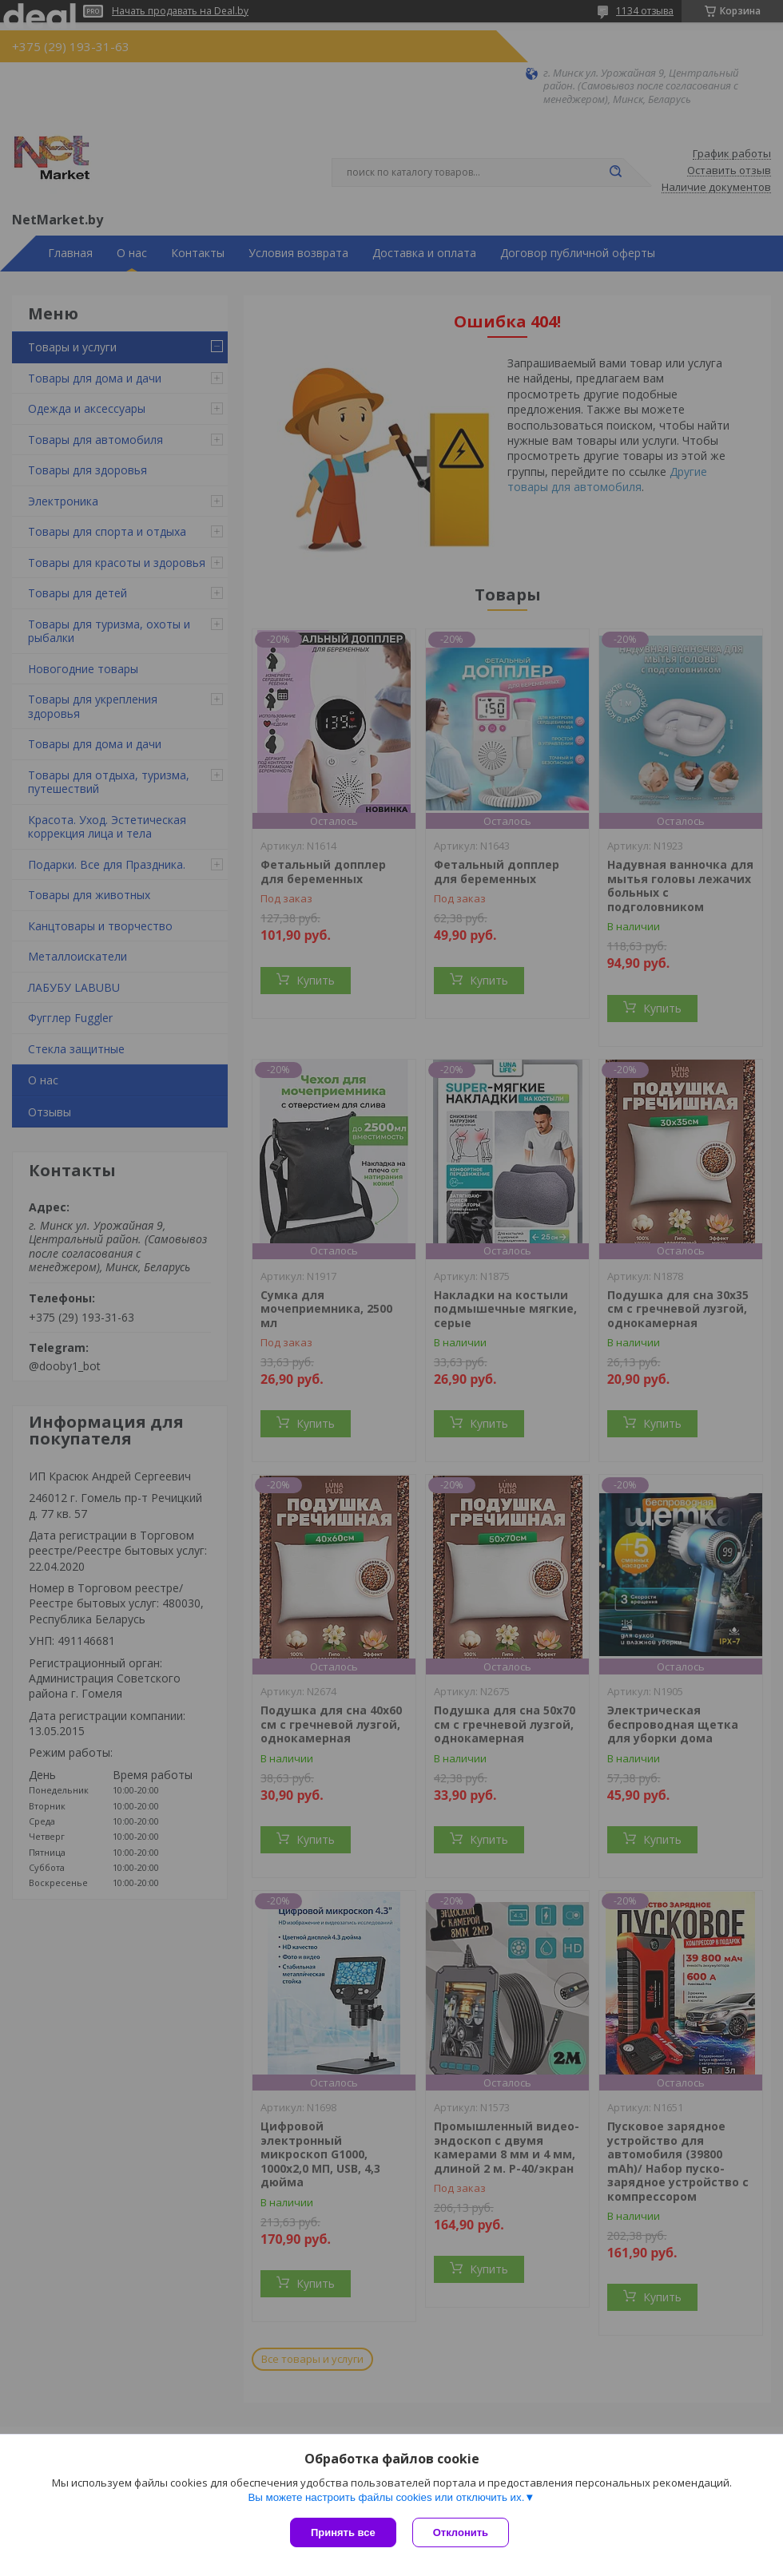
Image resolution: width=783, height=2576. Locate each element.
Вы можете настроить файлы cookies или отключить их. (386, 2497)
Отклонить (460, 2532)
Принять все (343, 2532)
